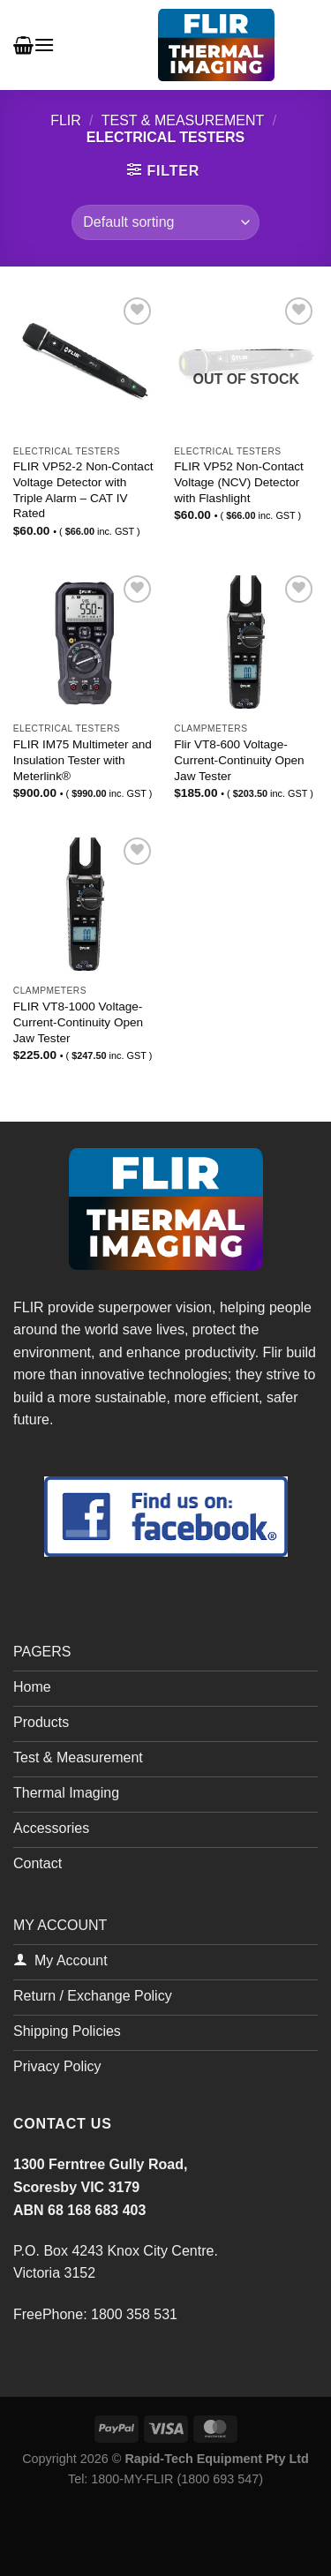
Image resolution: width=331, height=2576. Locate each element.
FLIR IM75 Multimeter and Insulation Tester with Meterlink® (82, 760)
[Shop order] (165, 222)
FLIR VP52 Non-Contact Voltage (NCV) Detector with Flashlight (239, 482)
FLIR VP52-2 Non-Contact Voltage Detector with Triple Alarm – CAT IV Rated (83, 490)
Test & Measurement (183, 120)
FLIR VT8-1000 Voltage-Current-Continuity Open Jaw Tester (78, 1022)
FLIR (65, 120)
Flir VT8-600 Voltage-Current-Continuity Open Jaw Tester (239, 760)
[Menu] (44, 44)
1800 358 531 (134, 2314)
